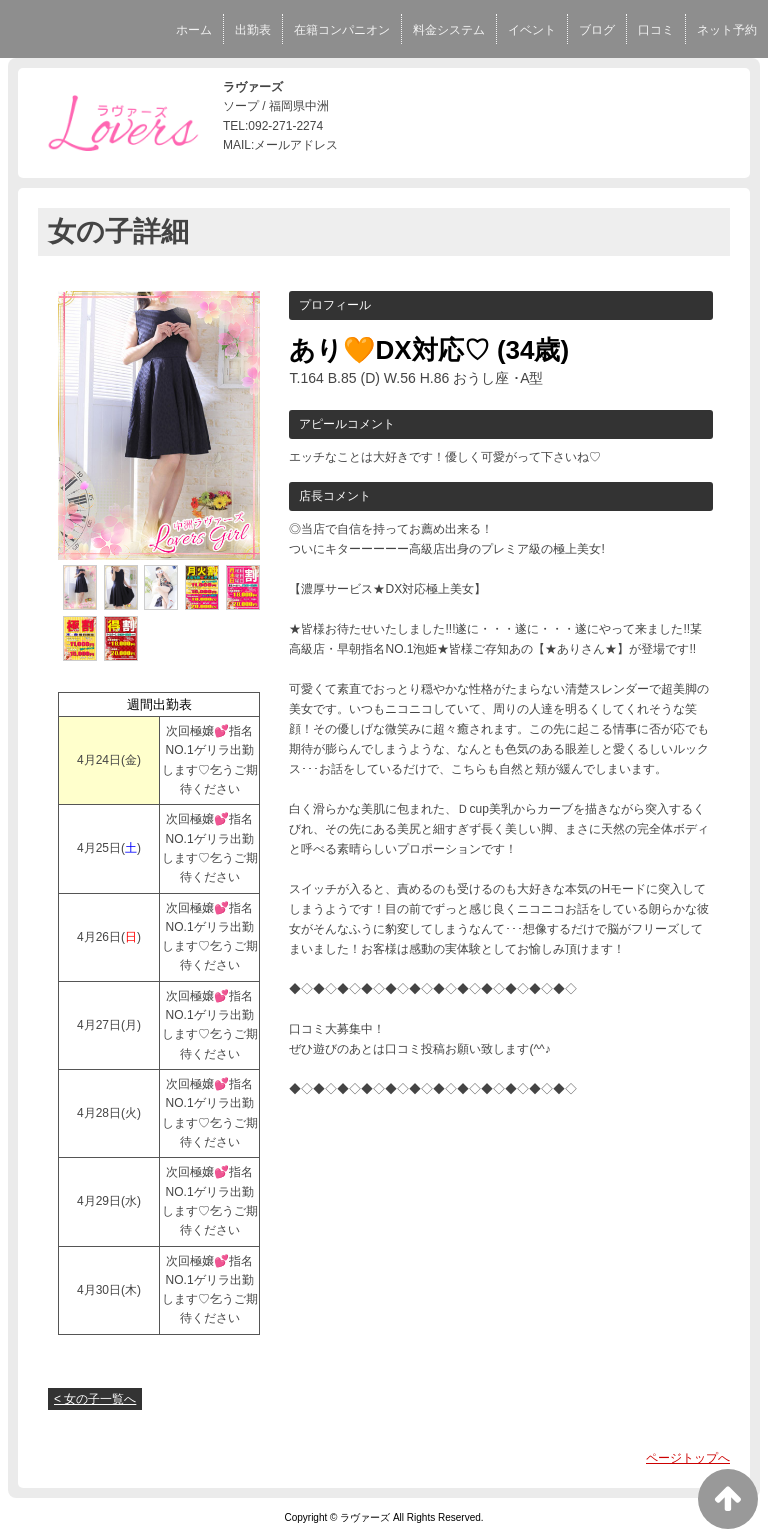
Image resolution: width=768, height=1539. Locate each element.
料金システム (449, 30)
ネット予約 (727, 30)
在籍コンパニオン (342, 30)
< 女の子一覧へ (95, 1399)
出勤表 (253, 30)
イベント (532, 30)
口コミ (656, 30)
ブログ (597, 30)
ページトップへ (688, 1458)
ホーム (194, 30)
